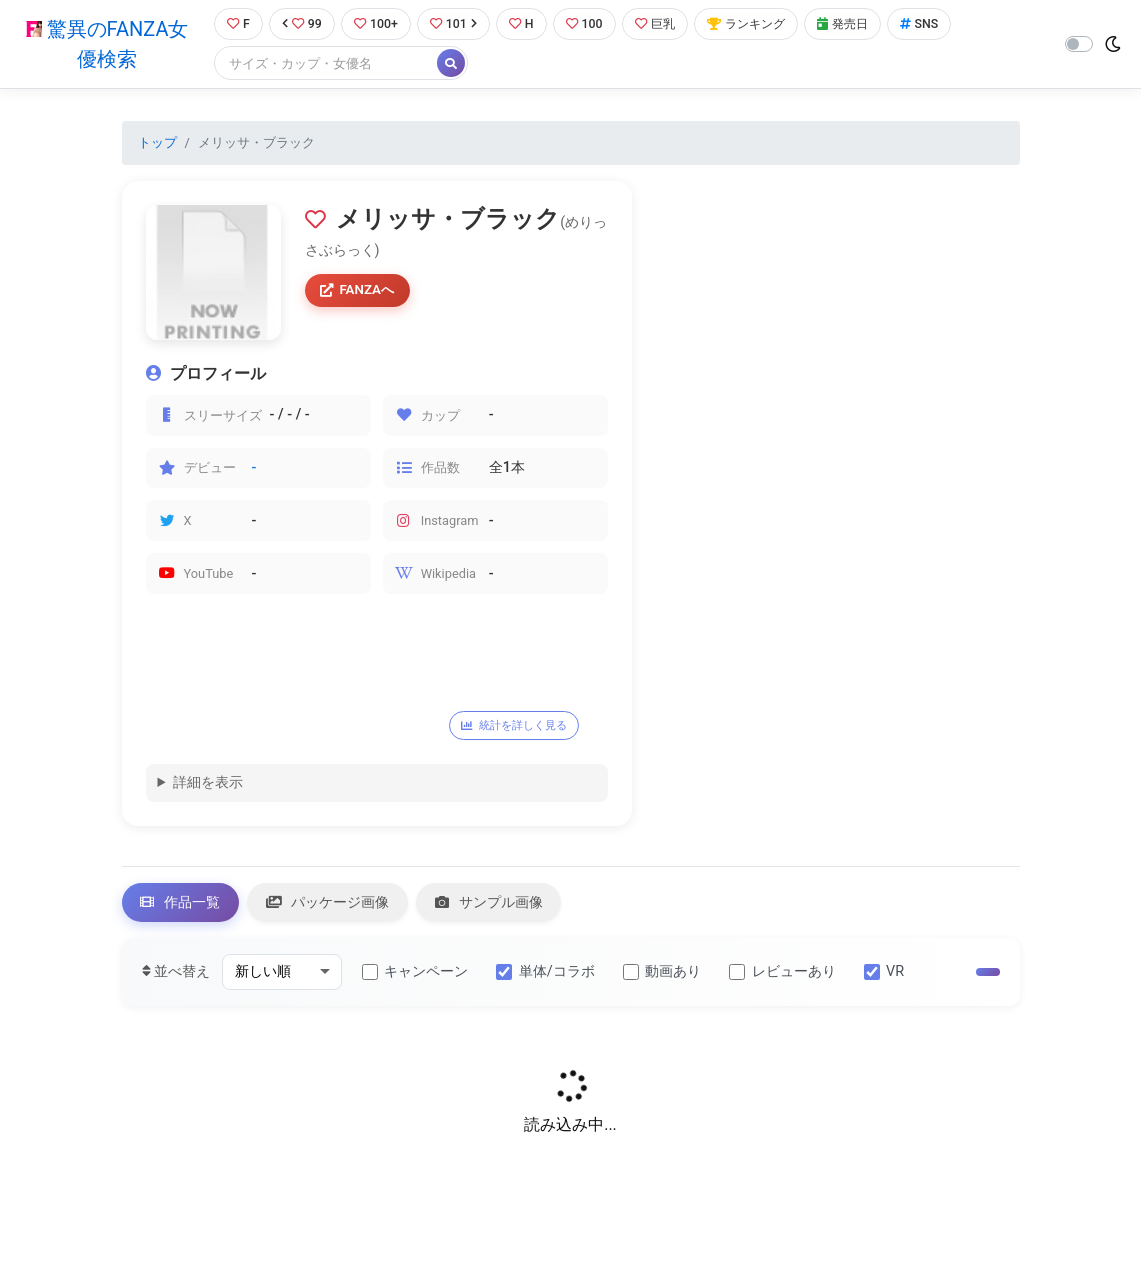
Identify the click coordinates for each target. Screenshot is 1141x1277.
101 (455, 24)
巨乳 (662, 24)
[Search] (324, 64)
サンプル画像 (495, 905)
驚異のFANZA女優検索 (105, 45)
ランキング (757, 24)
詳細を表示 (208, 784)
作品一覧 (182, 905)
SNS (937, 24)
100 (589, 24)
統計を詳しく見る (519, 727)
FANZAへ (359, 291)
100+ (376, 24)
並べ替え (176, 975)
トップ (157, 143)
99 (301, 24)
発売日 (858, 24)
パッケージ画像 (331, 905)
